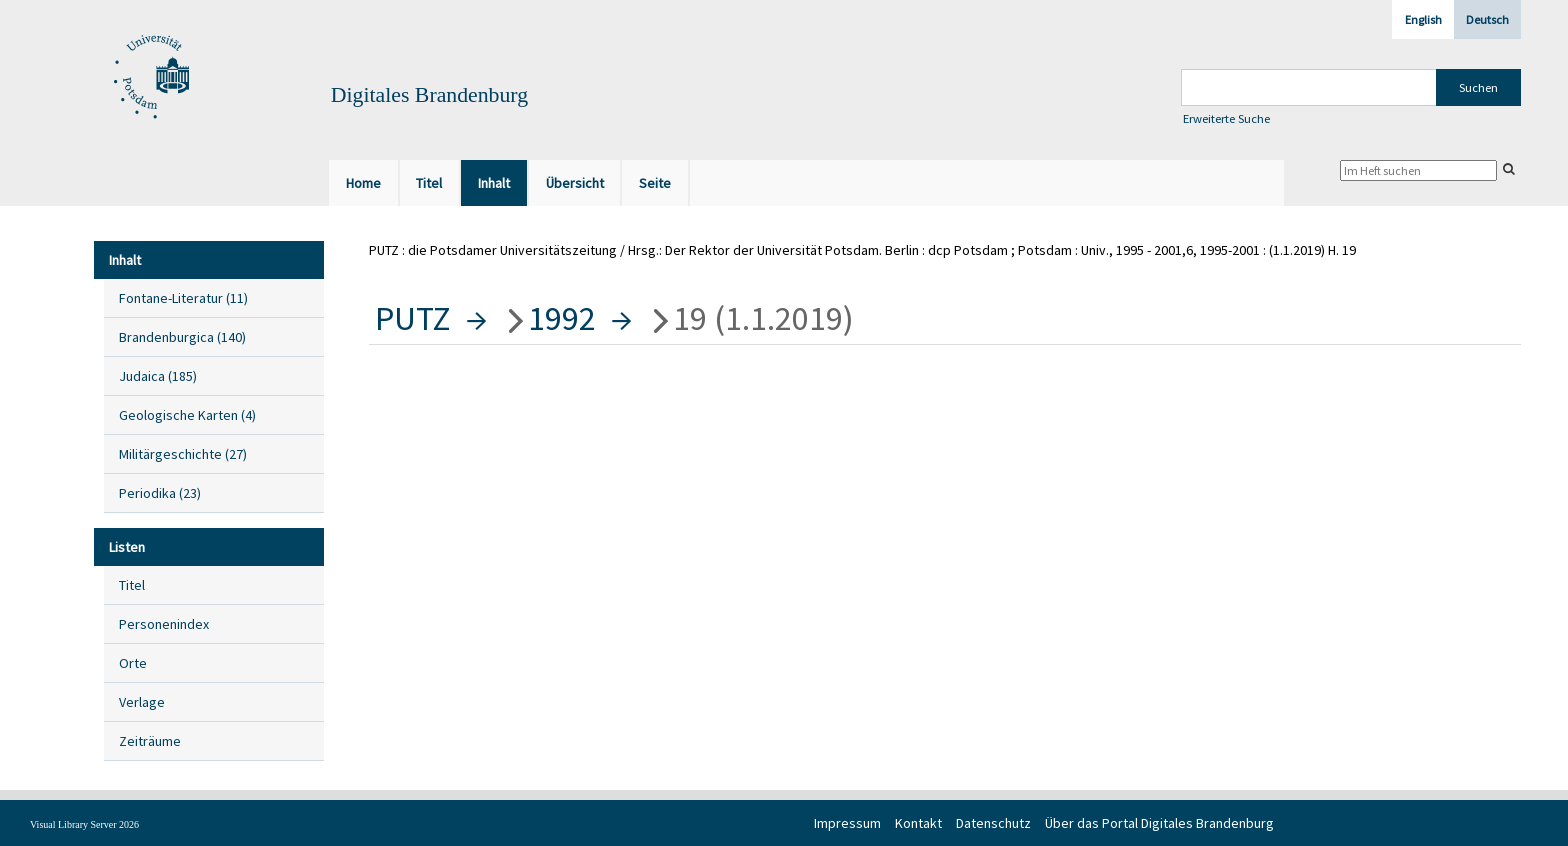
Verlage (142, 702)
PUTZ (413, 318)
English (1423, 19)
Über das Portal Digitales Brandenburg (1159, 823)
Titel (132, 585)
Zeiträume (150, 741)
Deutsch (1487, 19)
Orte (133, 663)
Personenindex (164, 624)
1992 (562, 318)
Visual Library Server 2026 (84, 824)
